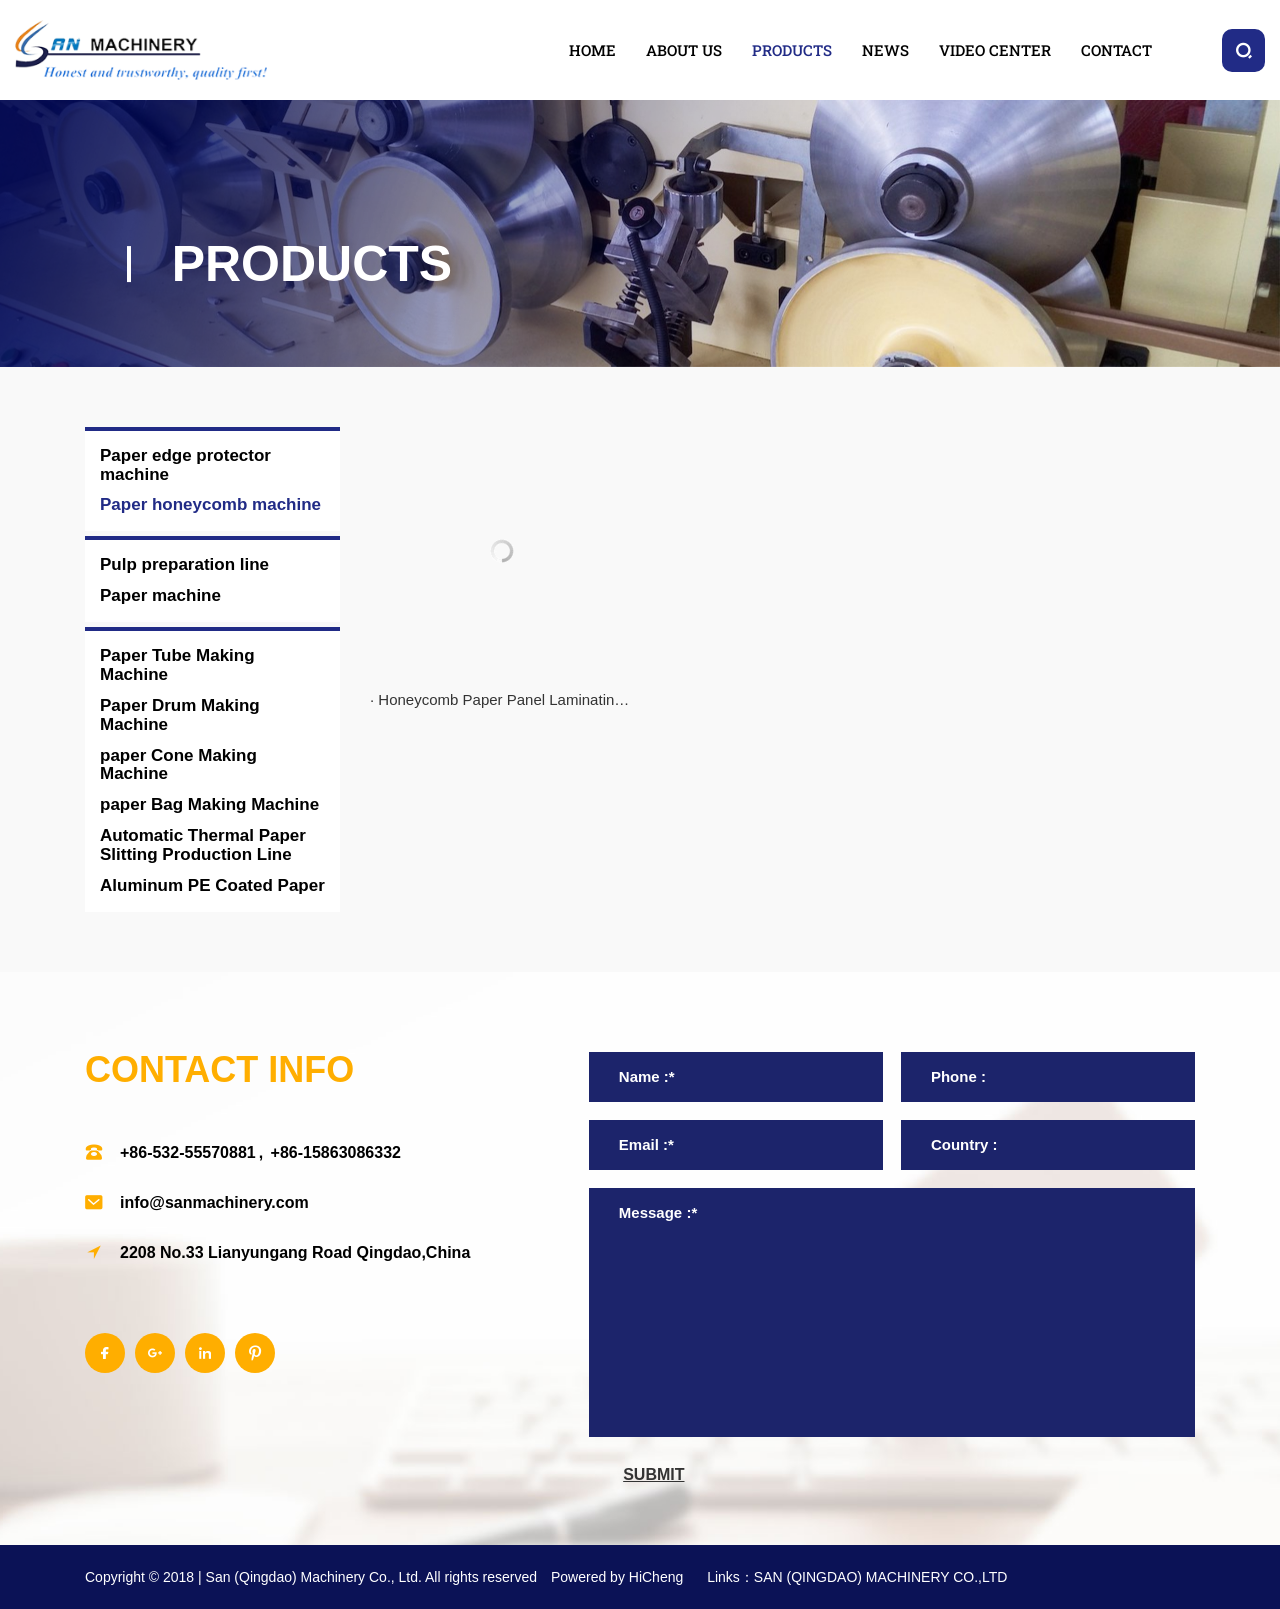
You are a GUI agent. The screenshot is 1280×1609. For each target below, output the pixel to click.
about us (684, 50)
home (592, 50)
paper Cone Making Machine (178, 765)
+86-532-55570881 (188, 1152)
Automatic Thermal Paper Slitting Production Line (203, 845)
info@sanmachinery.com (214, 1202)
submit (653, 1474)
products (792, 50)
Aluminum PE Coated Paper (212, 885)
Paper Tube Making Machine (177, 665)
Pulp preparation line (184, 564)
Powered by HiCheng (617, 1577)
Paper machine (160, 595)
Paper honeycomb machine (210, 504)
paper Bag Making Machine (209, 804)
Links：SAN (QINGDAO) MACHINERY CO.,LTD (857, 1577)
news (885, 50)
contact (1116, 50)
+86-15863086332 (336, 1152)
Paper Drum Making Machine (180, 715)
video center (995, 50)
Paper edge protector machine (185, 465)
